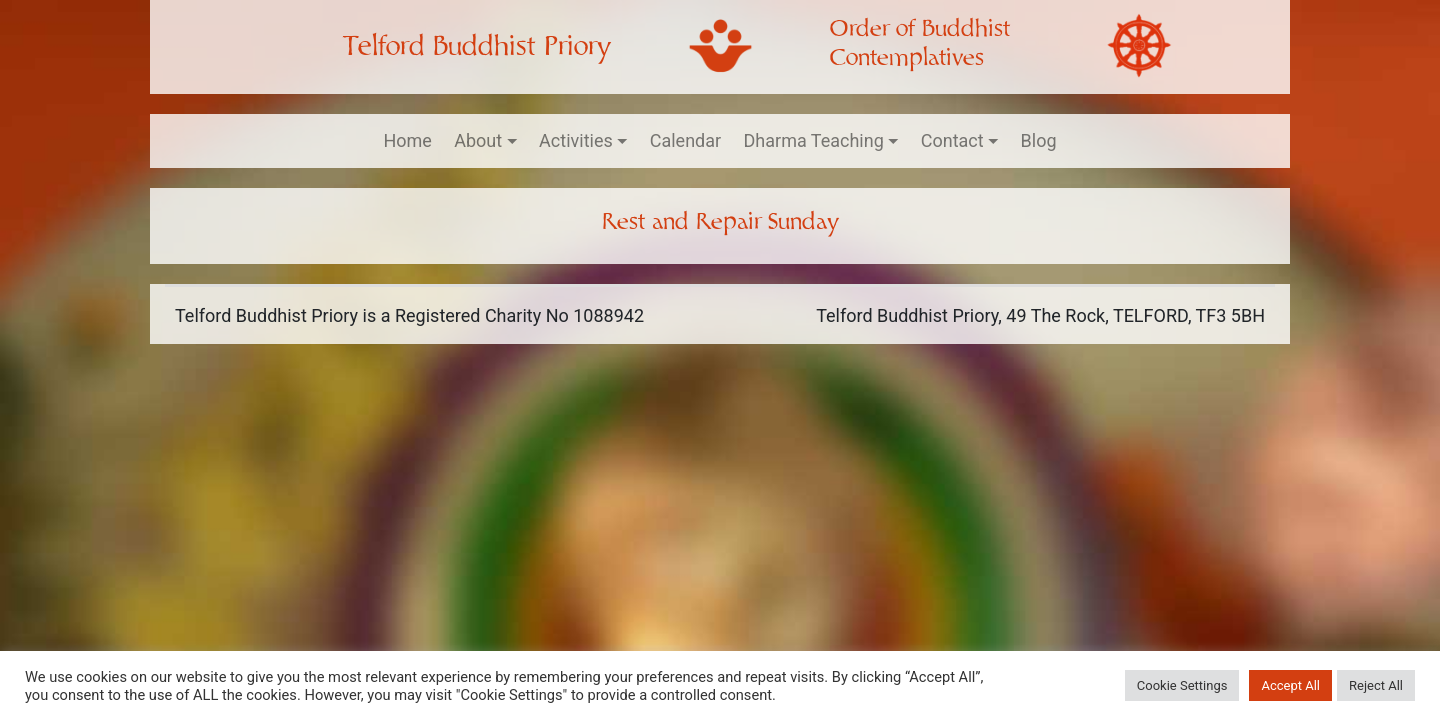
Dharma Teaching (814, 140)
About (478, 140)
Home (407, 140)
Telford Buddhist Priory (476, 46)
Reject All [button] (1376, 685)
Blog (1039, 140)
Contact (952, 140)
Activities (576, 140)
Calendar (685, 140)
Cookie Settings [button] (1182, 685)
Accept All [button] (1290, 685)
